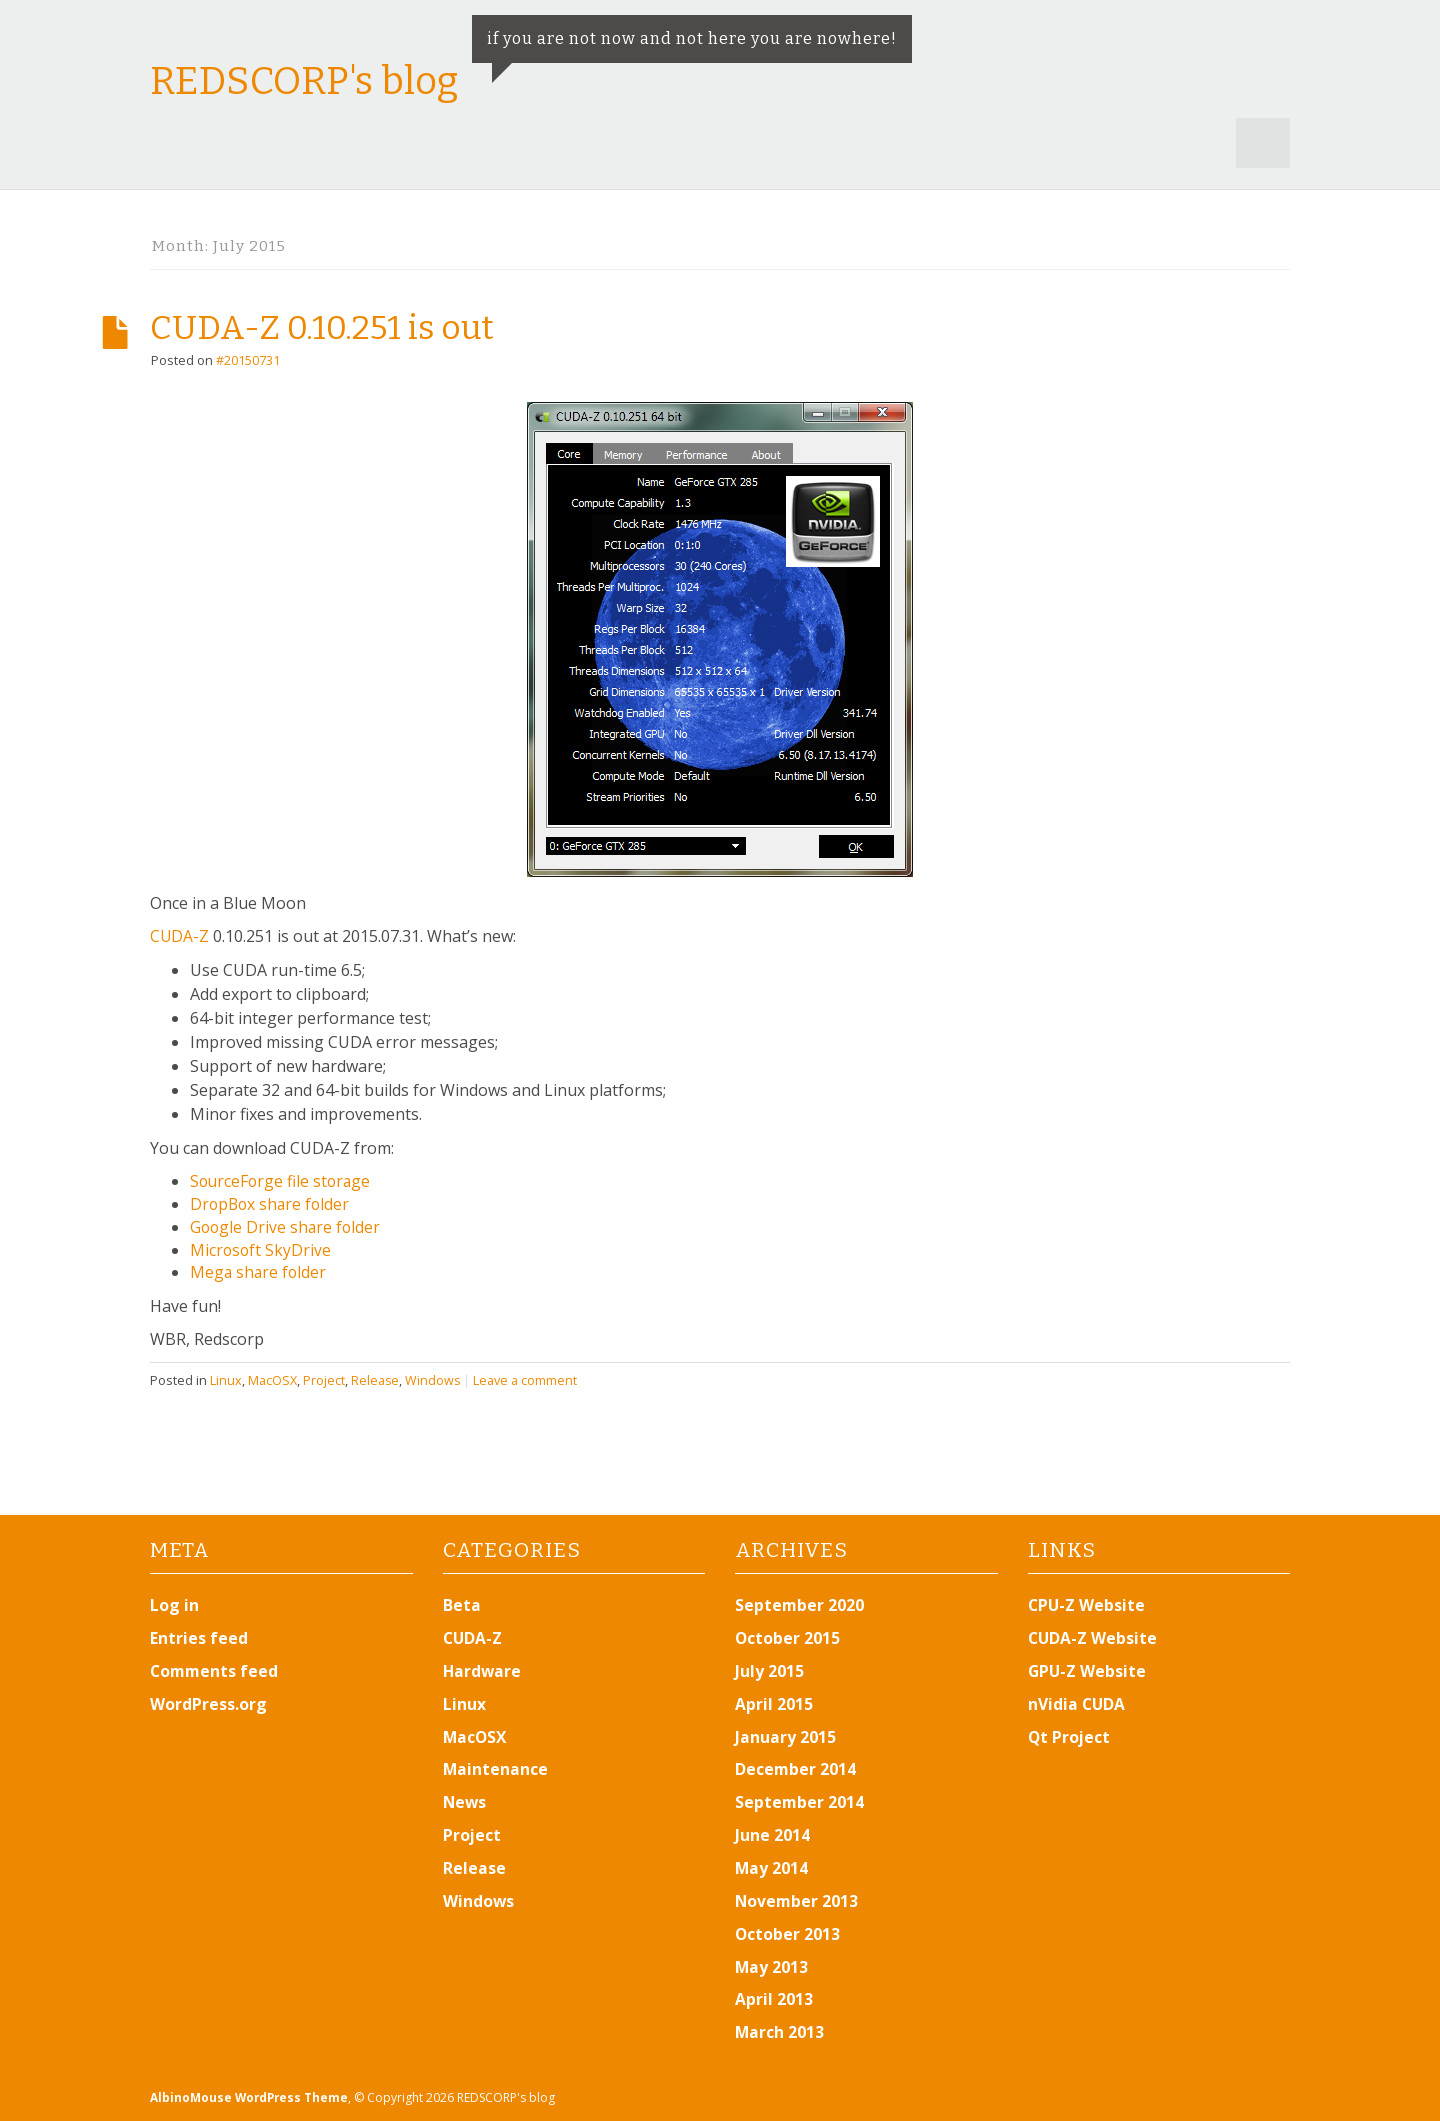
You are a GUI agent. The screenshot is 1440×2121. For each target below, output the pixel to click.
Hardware (483, 1671)
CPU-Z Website (1087, 1605)
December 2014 (796, 1769)
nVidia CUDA (1077, 1704)
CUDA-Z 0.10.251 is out (349, 326)
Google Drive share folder (287, 1227)
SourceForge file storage (282, 1181)
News (465, 1802)
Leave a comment (527, 1380)
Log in (174, 1605)
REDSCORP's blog (304, 81)
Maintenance (496, 1769)
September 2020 (800, 1605)
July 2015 (769, 1671)
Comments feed (215, 1671)
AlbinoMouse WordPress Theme (251, 2097)
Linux (226, 1380)
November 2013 (797, 1901)
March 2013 (780, 2032)
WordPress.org (208, 1704)
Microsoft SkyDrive (261, 1250)
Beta (462, 1605)
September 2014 (800, 1802)
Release (375, 1380)
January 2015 (785, 1737)
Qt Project (1070, 1737)
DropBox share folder (272, 1204)
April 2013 (774, 1999)
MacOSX (272, 1380)
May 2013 (772, 1967)
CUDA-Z (180, 936)
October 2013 (788, 1934)
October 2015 (788, 1638)
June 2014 (772, 1835)
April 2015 (774, 1704)
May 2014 (772, 1868)
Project (324, 1380)
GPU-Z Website (1088, 1671)
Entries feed (199, 1638)
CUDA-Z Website (1093, 1638)
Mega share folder (259, 1272)
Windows (434, 1380)
